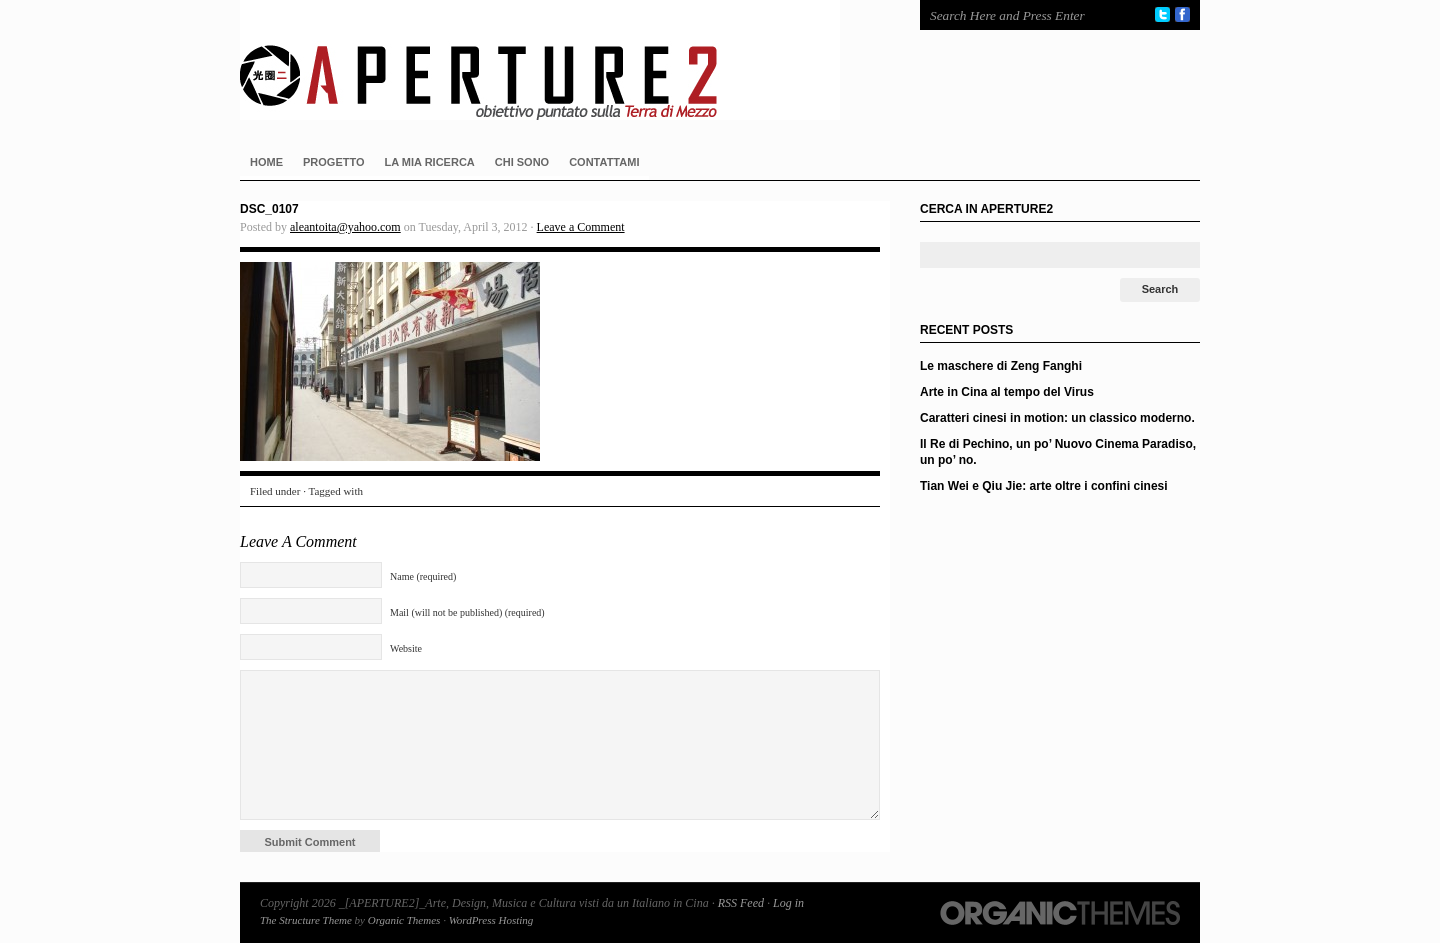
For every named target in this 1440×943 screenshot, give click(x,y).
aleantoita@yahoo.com (345, 227)
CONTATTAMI (604, 162)
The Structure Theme (306, 920)
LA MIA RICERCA (430, 162)
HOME (266, 162)
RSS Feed (741, 903)
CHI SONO (522, 162)
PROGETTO (334, 162)
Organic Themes (404, 920)
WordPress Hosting (491, 920)
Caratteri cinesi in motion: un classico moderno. (1057, 418)
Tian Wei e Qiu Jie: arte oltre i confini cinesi (1044, 486)
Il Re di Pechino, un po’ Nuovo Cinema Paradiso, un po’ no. (1058, 452)
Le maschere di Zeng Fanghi (1001, 366)
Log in (788, 903)
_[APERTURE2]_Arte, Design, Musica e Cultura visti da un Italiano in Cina (560, 60)
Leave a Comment (581, 227)
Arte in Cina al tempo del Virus (1007, 392)
